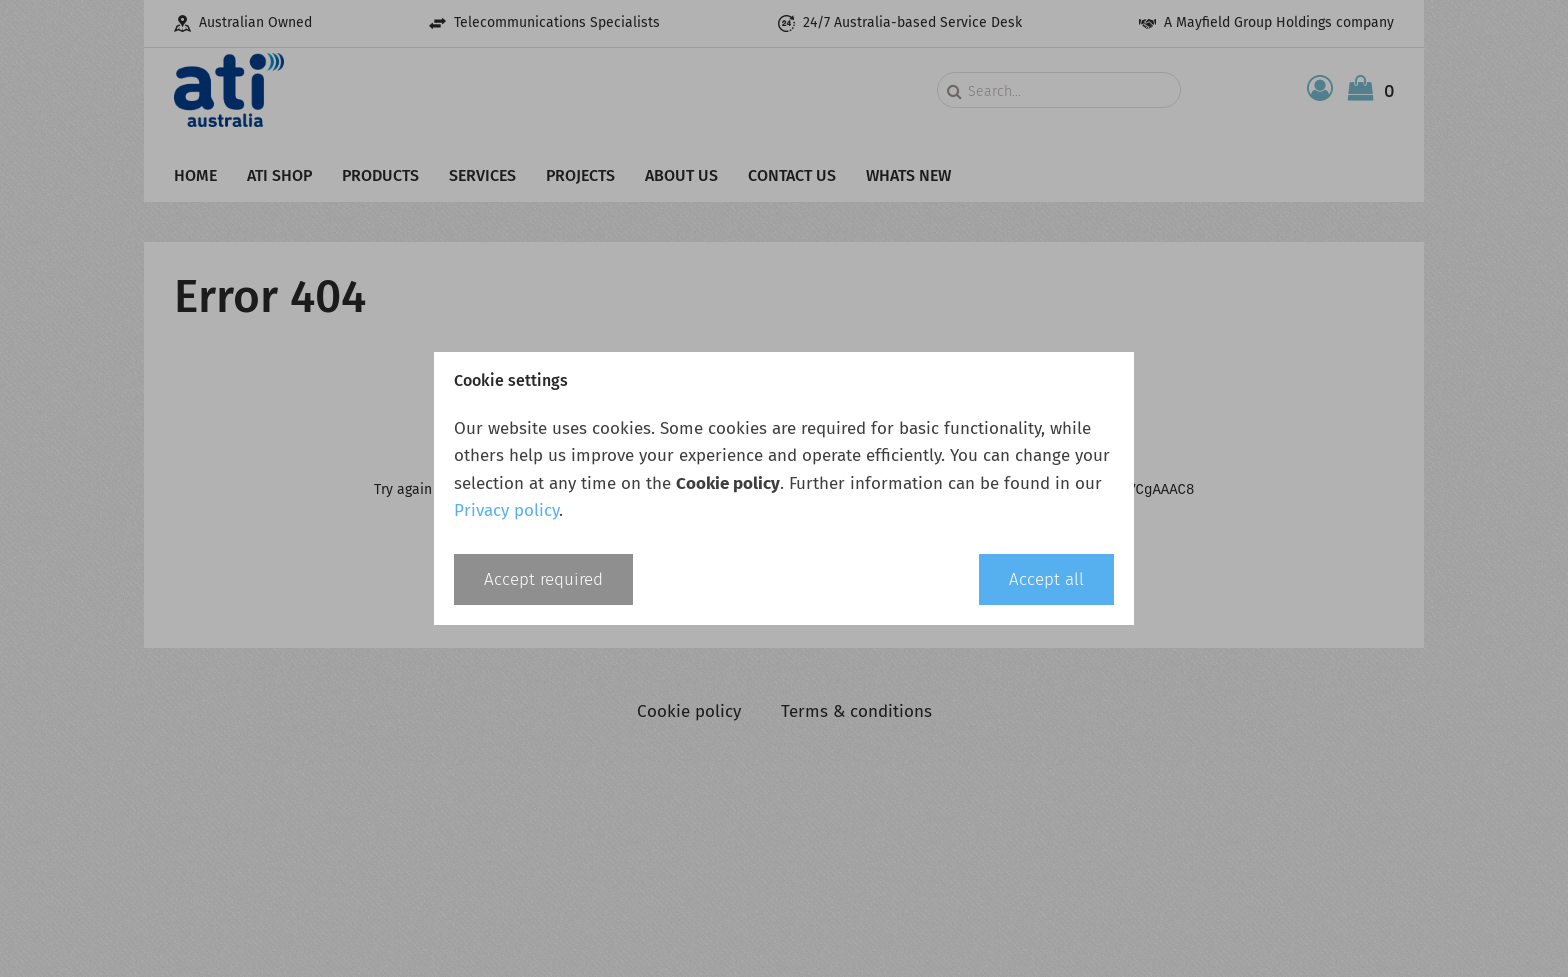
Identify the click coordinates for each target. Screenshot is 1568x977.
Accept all (1046, 579)
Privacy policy (506, 510)
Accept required (543, 579)
